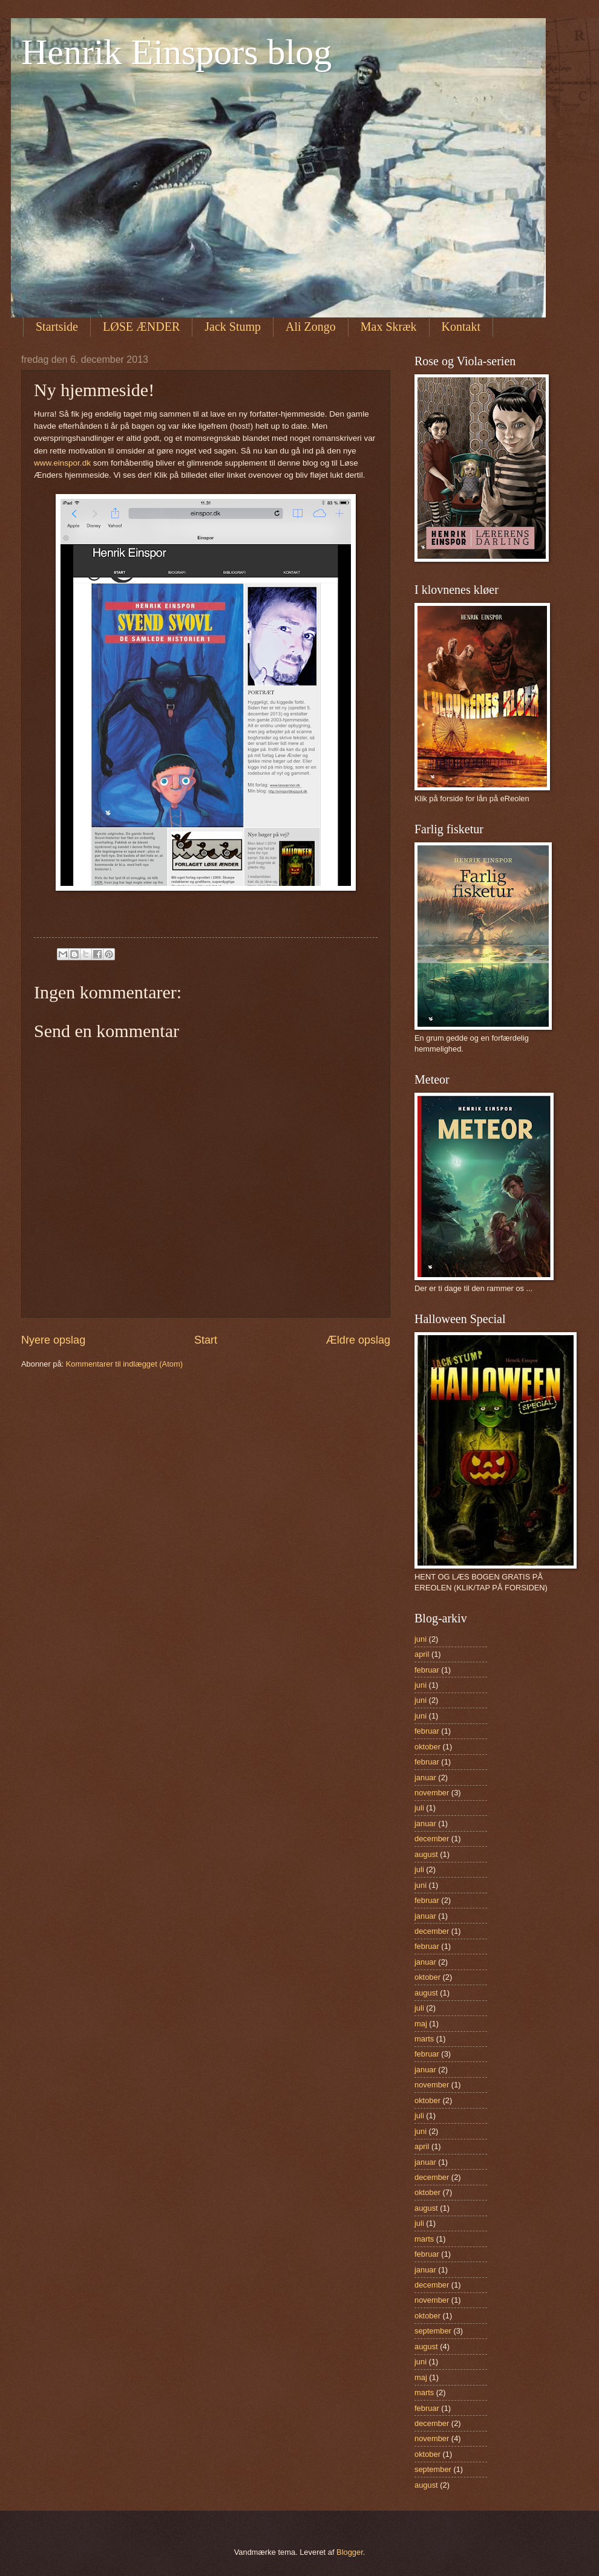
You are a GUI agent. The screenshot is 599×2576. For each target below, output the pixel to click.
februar (426, 1669)
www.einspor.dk (62, 462)
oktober (427, 1746)
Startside (57, 326)
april (421, 1654)
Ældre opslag (358, 1340)
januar (425, 1777)
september (432, 2330)
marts (424, 2038)
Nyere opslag (53, 1340)
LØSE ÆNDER (141, 326)
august (426, 1854)
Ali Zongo (311, 326)
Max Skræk (389, 326)
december (431, 1838)
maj (420, 2023)
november (431, 1792)
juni (420, 1639)
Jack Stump (233, 326)
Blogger (349, 2552)
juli (419, 1807)
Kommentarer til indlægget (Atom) (124, 1363)
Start (205, 1340)
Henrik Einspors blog (176, 52)
